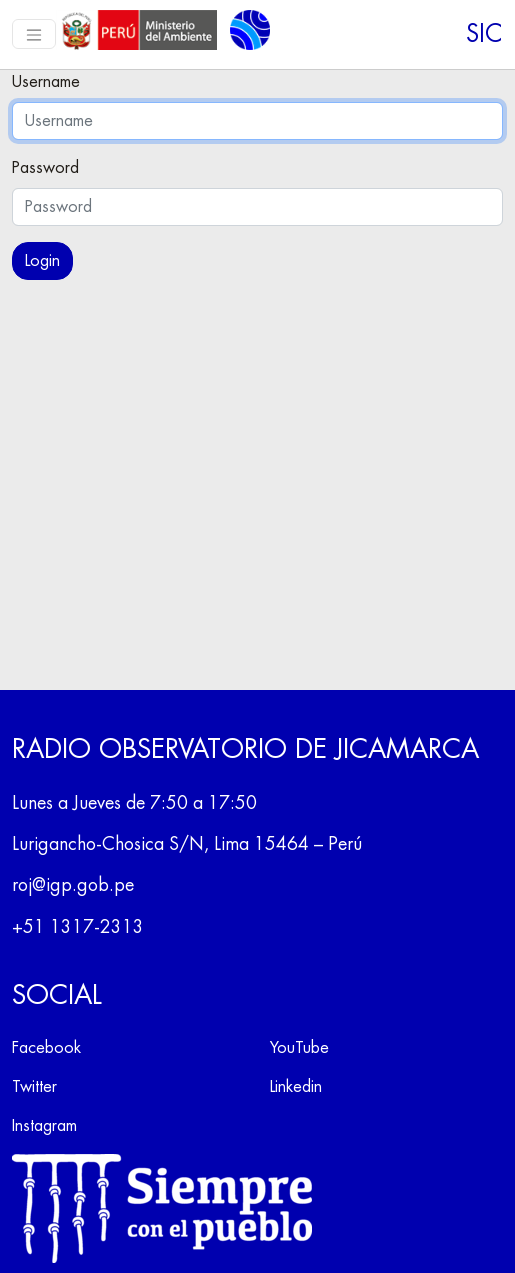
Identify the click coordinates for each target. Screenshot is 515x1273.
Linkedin (296, 1087)
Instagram (44, 1126)
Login (42, 261)
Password (45, 168)
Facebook (46, 1048)
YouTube (299, 1048)
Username (46, 82)
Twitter (34, 1087)
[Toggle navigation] (34, 34)
